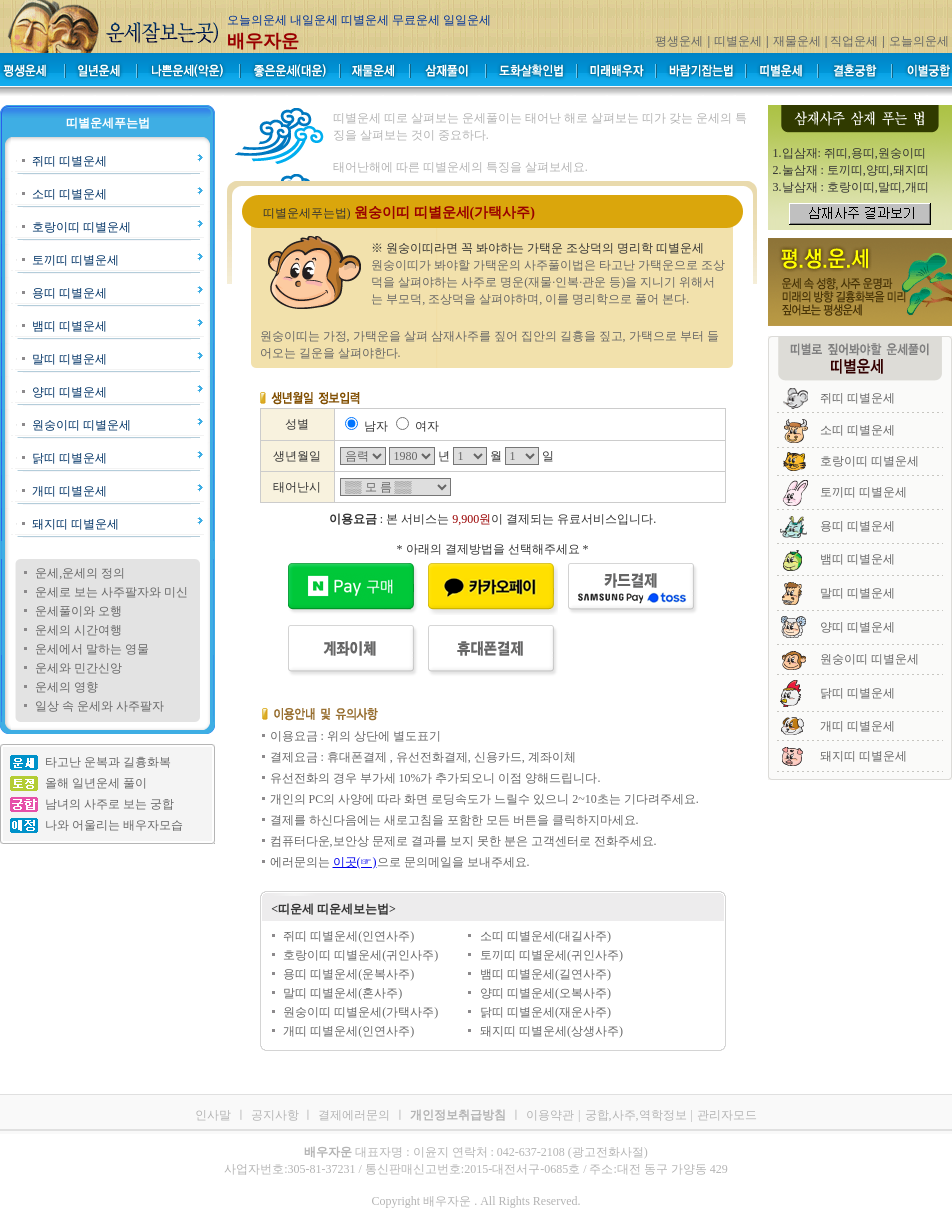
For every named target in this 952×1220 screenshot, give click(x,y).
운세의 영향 (66, 687)
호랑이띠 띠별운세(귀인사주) (360, 955)
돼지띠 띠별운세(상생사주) (551, 1031)
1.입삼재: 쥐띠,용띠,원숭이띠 (849, 153)
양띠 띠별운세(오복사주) (545, 993)
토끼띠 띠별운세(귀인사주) (551, 955)
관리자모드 (727, 1115)
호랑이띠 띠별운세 (81, 227)
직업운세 (854, 41)
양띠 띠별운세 (69, 392)
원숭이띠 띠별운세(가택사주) (360, 1012)
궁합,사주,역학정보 (636, 1115)
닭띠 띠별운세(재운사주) (545, 1012)
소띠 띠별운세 (69, 194)
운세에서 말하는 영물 (92, 649)
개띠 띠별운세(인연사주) (348, 1031)
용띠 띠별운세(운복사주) (348, 974)
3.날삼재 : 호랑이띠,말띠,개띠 (851, 187)
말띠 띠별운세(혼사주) (342, 993)
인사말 (213, 1115)
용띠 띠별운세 (69, 293)
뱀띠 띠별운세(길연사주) (545, 974)
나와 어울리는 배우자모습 (114, 825)
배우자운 (263, 41)
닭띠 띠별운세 (69, 458)
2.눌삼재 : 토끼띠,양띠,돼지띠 (851, 170)
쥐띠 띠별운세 (69, 161)
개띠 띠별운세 (69, 491)
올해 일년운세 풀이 (96, 783)
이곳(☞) (355, 862)
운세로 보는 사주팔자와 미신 (111, 592)
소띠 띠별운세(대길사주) (545, 936)
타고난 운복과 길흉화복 (108, 762)
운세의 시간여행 (78, 630)
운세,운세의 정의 (80, 573)
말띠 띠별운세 (69, 359)
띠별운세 (738, 41)
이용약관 (550, 1115)
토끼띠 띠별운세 (75, 260)
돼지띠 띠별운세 (75, 524)
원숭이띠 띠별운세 (81, 425)
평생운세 (679, 41)
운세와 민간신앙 (78, 668)
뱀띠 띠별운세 (69, 326)
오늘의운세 (919, 41)
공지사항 (276, 1115)
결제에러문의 (354, 1115)
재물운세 (797, 41)
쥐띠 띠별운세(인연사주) (348, 936)
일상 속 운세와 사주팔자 (99, 706)
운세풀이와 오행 (78, 611)
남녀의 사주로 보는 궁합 (109, 804)
